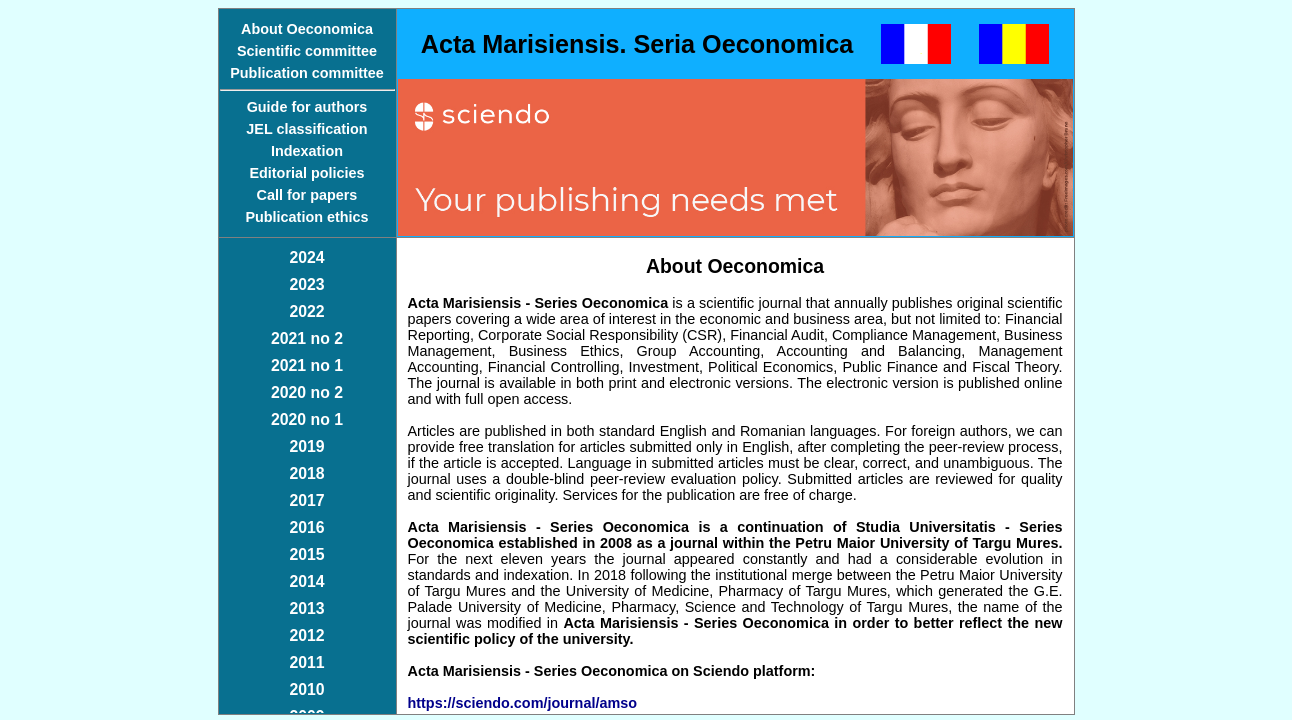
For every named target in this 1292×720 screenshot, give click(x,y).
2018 (306, 473)
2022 (306, 311)
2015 (306, 554)
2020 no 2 (307, 392)
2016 (306, 527)
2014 (306, 581)
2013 (306, 608)
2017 (306, 500)
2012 (306, 635)
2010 (306, 689)
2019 (306, 446)
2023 (306, 284)
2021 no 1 (307, 365)
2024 (306, 257)
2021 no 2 (307, 338)
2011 (306, 662)
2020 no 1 (307, 419)
